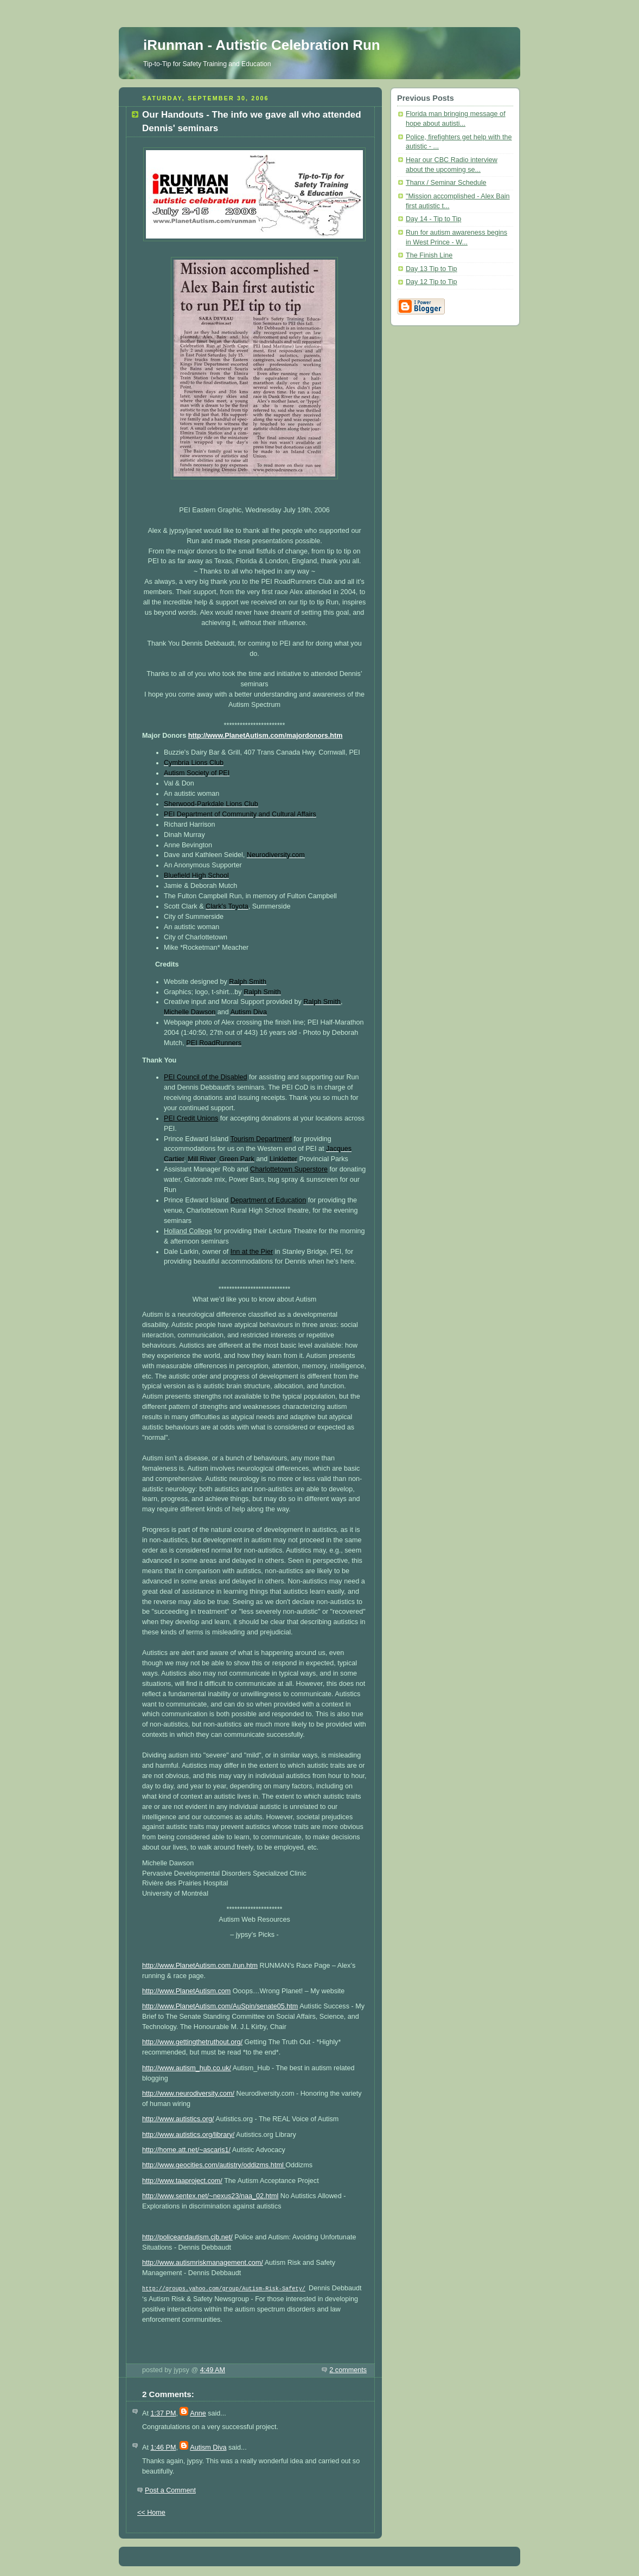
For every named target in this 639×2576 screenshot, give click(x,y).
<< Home (151, 2511)
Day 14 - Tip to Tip (433, 219)
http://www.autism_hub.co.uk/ (186, 2068)
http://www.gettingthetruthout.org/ (192, 2042)
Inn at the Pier (252, 1251)
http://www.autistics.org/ (178, 2119)
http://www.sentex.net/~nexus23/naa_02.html (210, 2196)
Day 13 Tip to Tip (431, 269)
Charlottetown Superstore (289, 1169)
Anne (198, 2412)
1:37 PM (163, 2412)
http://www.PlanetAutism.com (186, 1991)
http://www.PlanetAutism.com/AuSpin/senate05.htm (220, 2006)
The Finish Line (429, 255)
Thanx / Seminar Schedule (446, 182)
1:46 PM (163, 2446)
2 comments (348, 2369)
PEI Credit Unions (191, 1118)
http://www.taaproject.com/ (182, 2181)
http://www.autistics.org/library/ (188, 2135)
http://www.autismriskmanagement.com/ (202, 2262)
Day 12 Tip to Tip (431, 282)
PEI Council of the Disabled (205, 1077)
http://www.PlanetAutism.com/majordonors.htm (265, 735)
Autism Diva (208, 2446)
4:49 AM (212, 2369)
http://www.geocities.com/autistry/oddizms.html (213, 2165)
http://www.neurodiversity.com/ (188, 2093)
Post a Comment (170, 2489)
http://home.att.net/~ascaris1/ (186, 2150)
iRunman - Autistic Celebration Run (261, 45)
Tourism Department (261, 1139)
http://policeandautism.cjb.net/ (187, 2237)
